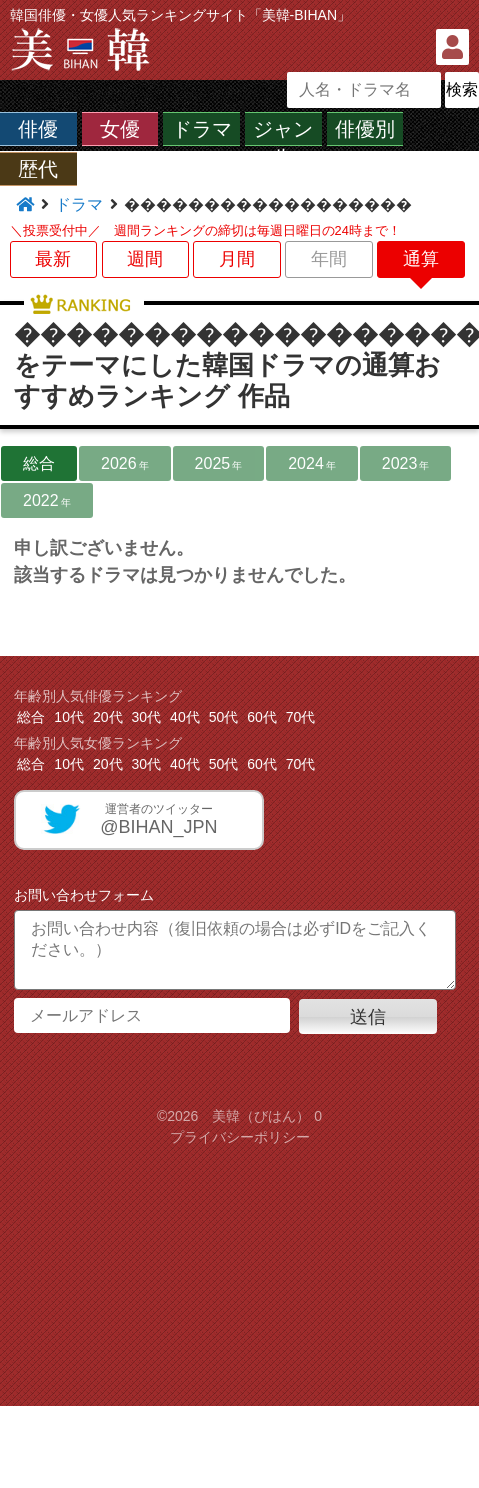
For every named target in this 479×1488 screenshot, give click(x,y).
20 (108, 717)
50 (224, 717)
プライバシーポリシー (240, 1137)
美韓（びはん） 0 (267, 1116)
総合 (39, 463)
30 (147, 717)
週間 (145, 259)
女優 (120, 129)
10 (69, 717)
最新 (53, 259)
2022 (47, 500)
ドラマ (202, 129)
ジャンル (283, 142)
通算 (421, 259)
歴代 (38, 169)
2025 (219, 463)
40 (185, 717)
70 (301, 717)
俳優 (38, 129)
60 (262, 717)
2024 (312, 463)
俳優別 (365, 129)
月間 (237, 259)
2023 (406, 463)
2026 (125, 463)
